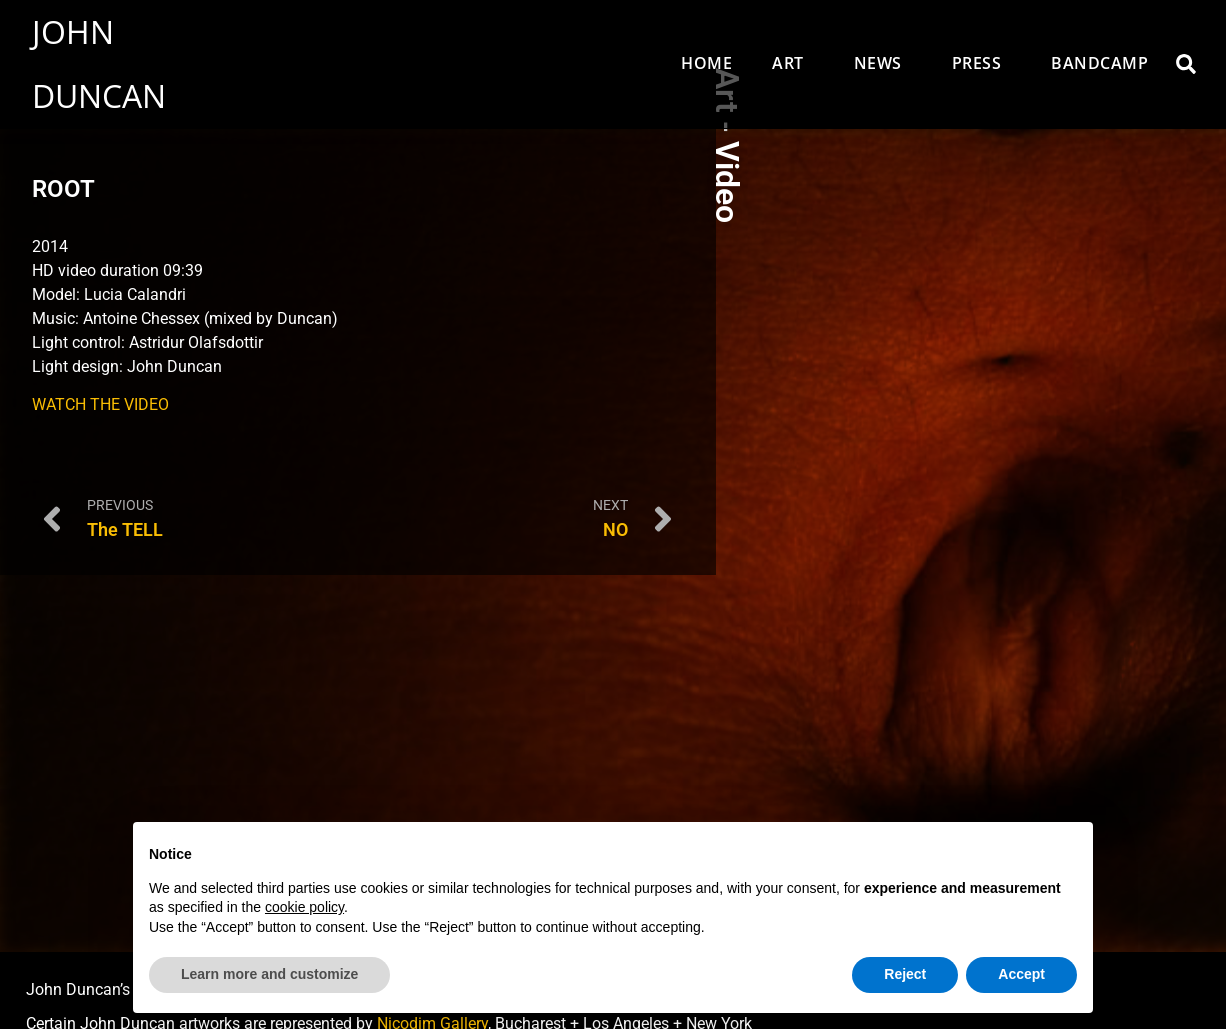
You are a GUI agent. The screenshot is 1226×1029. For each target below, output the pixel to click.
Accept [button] (1021, 974)
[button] (1186, 64)
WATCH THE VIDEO (100, 404)
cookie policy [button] (304, 907)
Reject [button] (905, 974)
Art (793, 63)
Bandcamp (1099, 63)
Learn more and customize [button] (269, 974)
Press (982, 63)
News (883, 63)
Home (706, 63)
